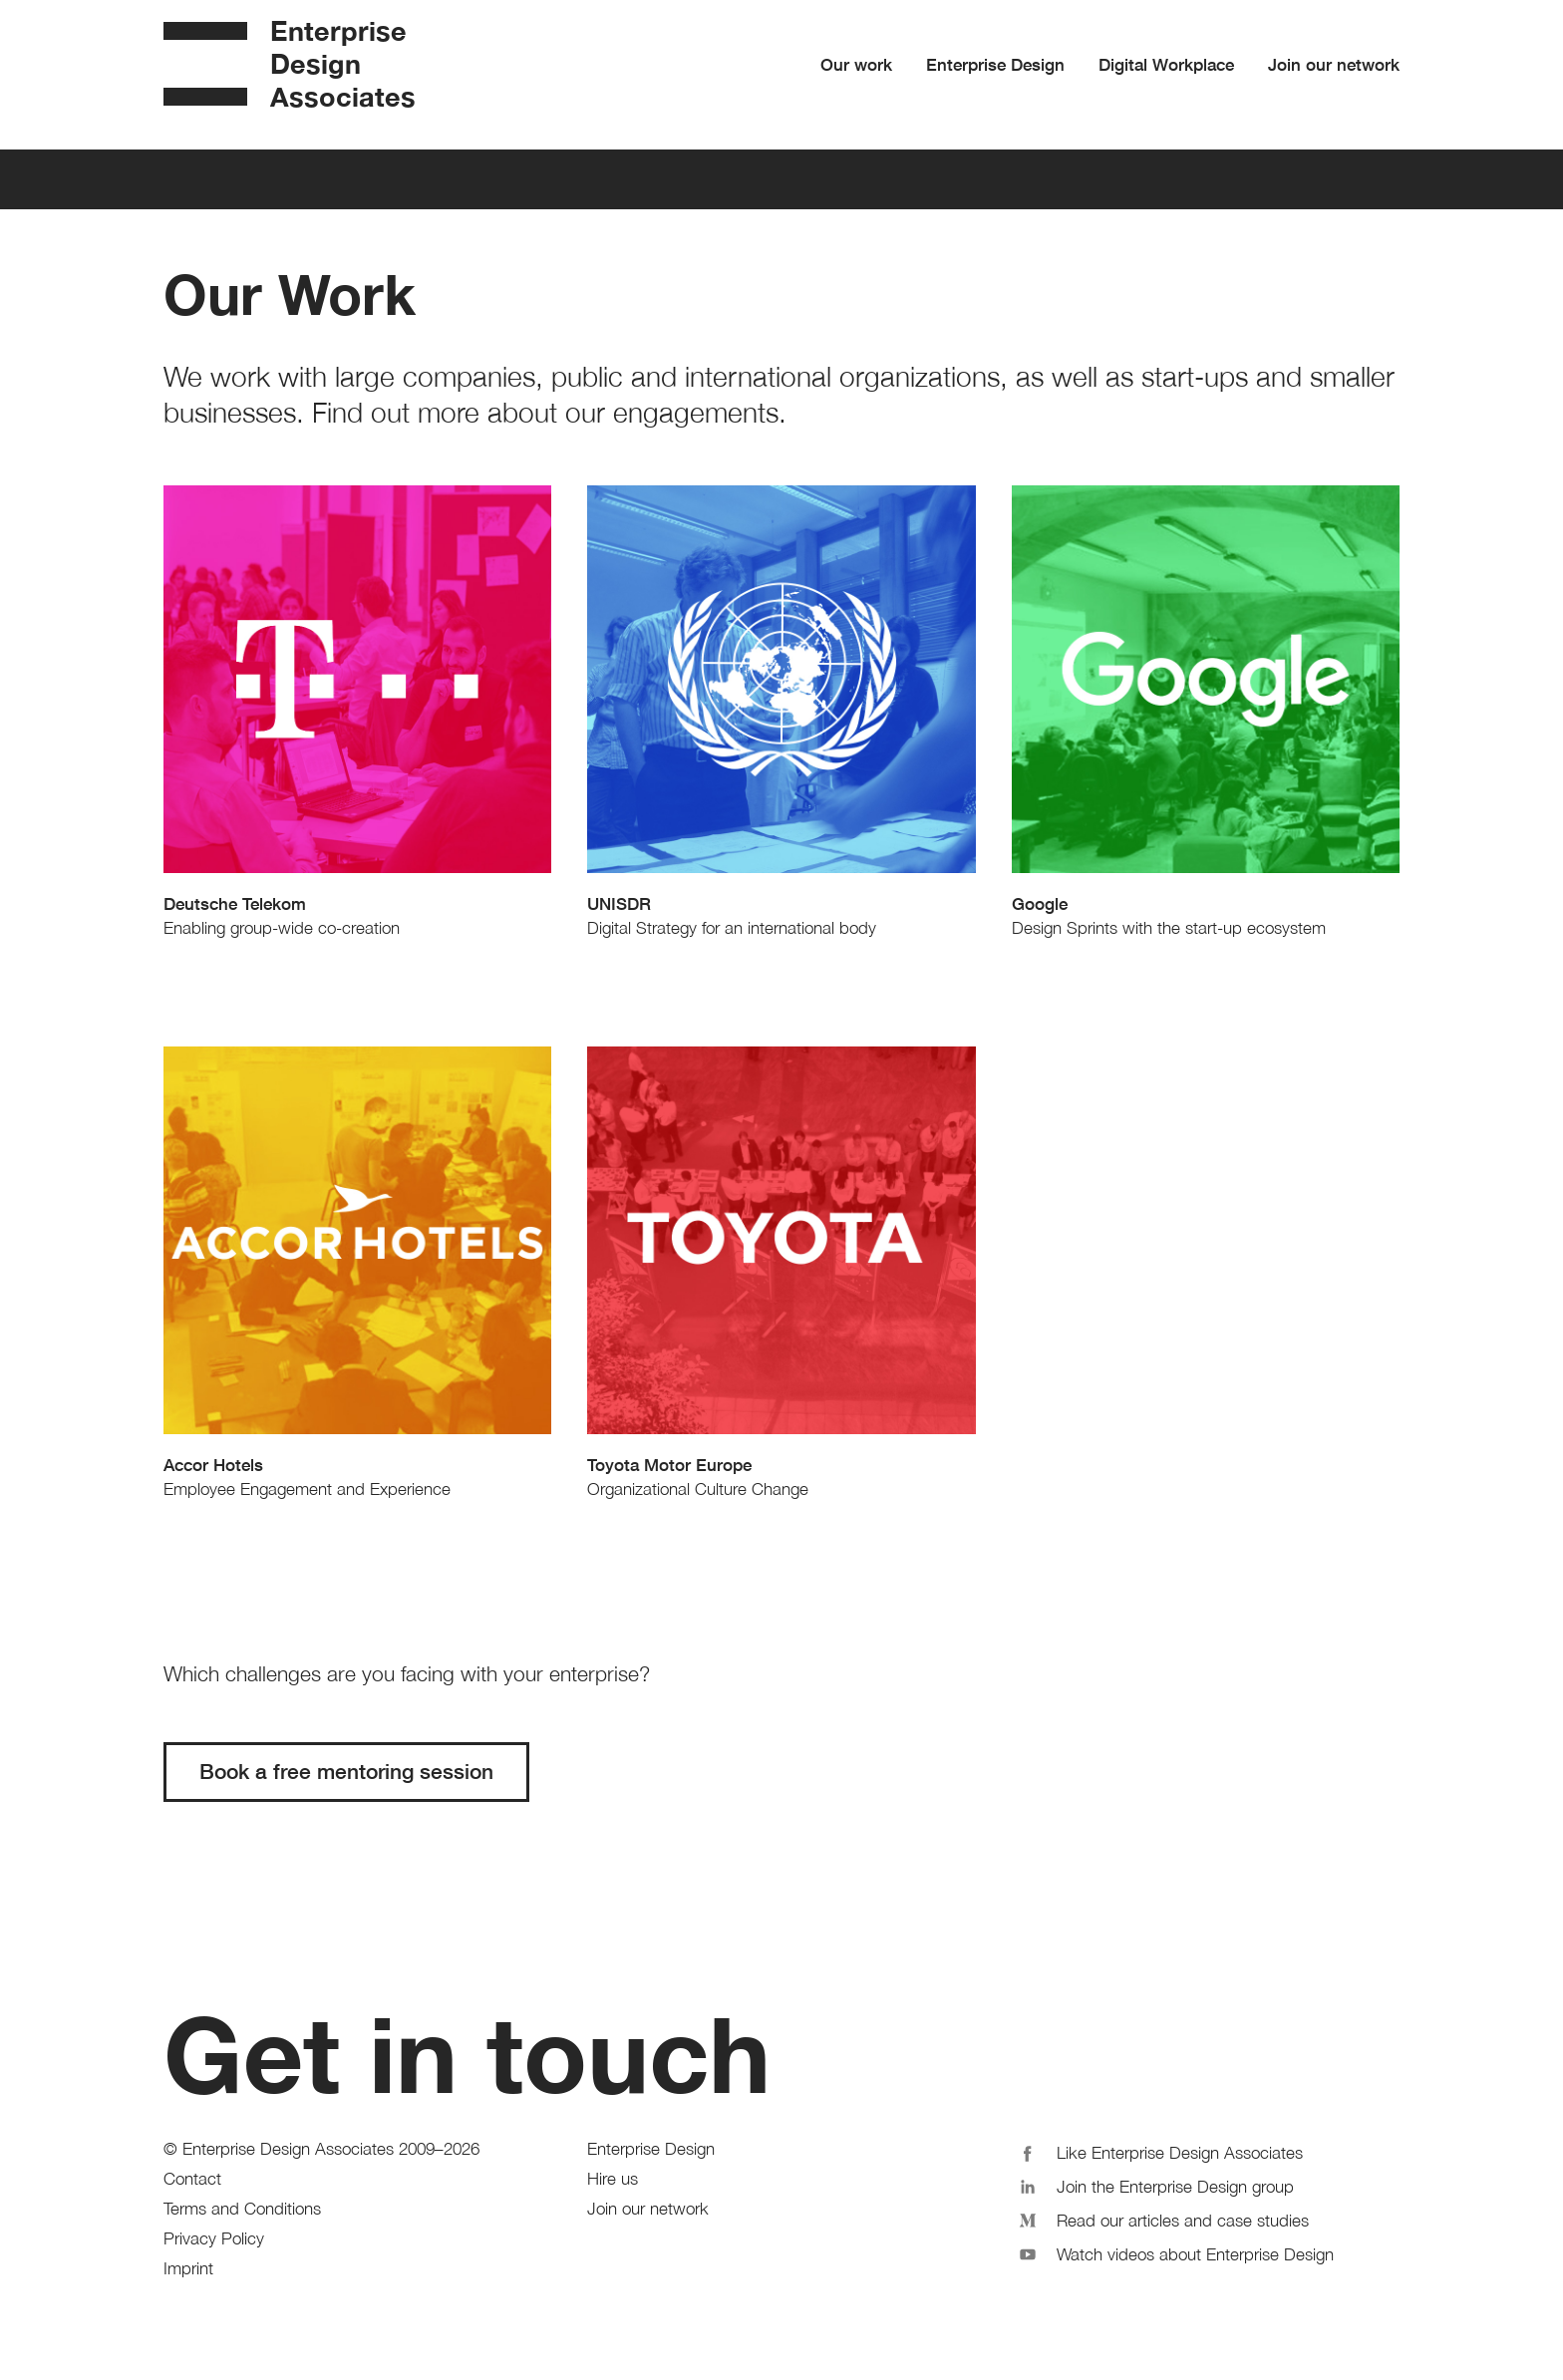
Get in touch (467, 2054)
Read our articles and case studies (1161, 2218)
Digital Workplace (1166, 64)
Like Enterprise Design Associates (1158, 2151)
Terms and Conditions (242, 2209)
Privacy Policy (213, 2238)
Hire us (612, 2179)
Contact (192, 2179)
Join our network (1334, 64)
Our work (856, 64)
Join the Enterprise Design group (1153, 2185)
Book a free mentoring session (346, 1771)
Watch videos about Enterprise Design (1173, 2252)
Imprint (188, 2268)
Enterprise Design (995, 64)
